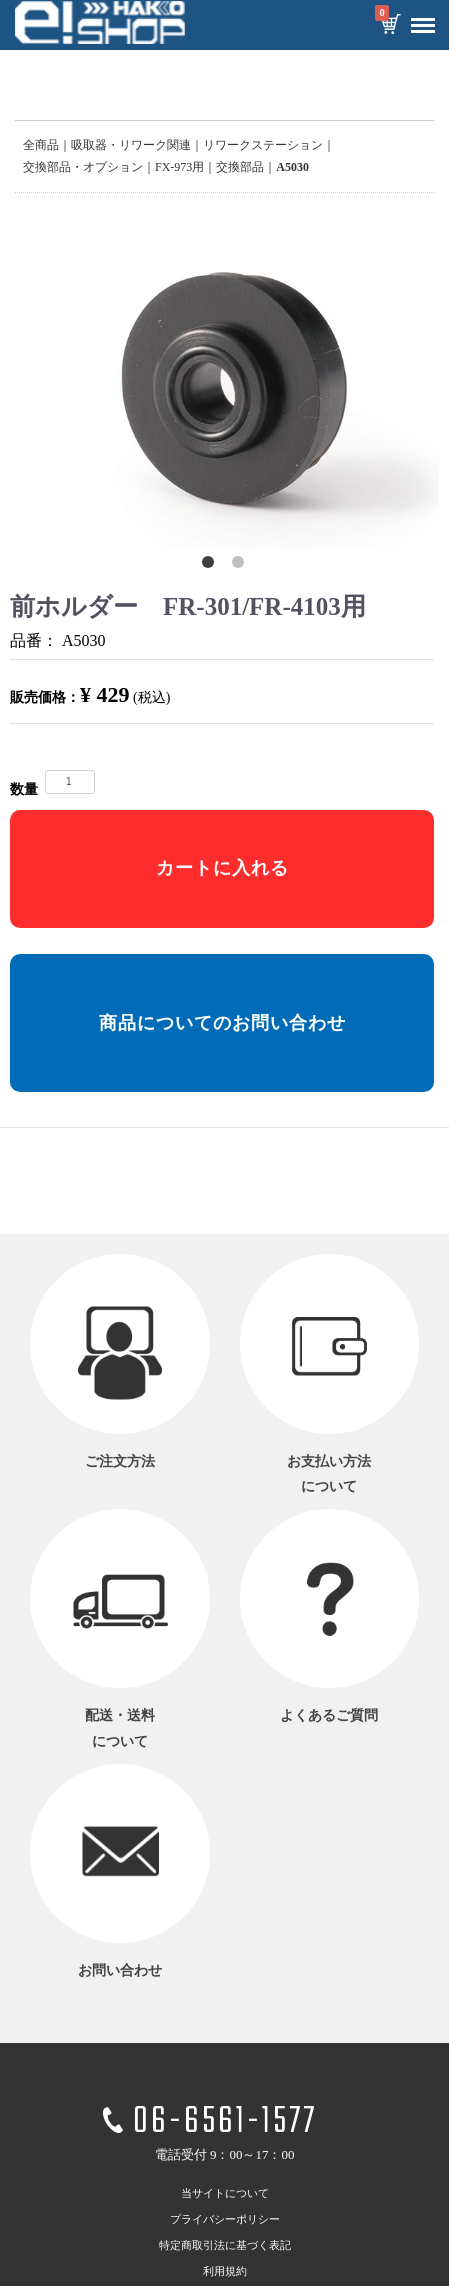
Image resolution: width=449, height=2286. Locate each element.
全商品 (41, 145)
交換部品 (240, 167)
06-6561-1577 (225, 2123)
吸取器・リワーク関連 (131, 145)
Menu (418, 18)
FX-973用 (179, 167)
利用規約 (225, 2271)
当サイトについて (225, 2193)
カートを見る (390, 26)
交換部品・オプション (83, 167)
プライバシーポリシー (225, 2219)
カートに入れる (222, 868)
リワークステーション (263, 145)
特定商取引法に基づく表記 (225, 2245)
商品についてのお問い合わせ (222, 1023)
